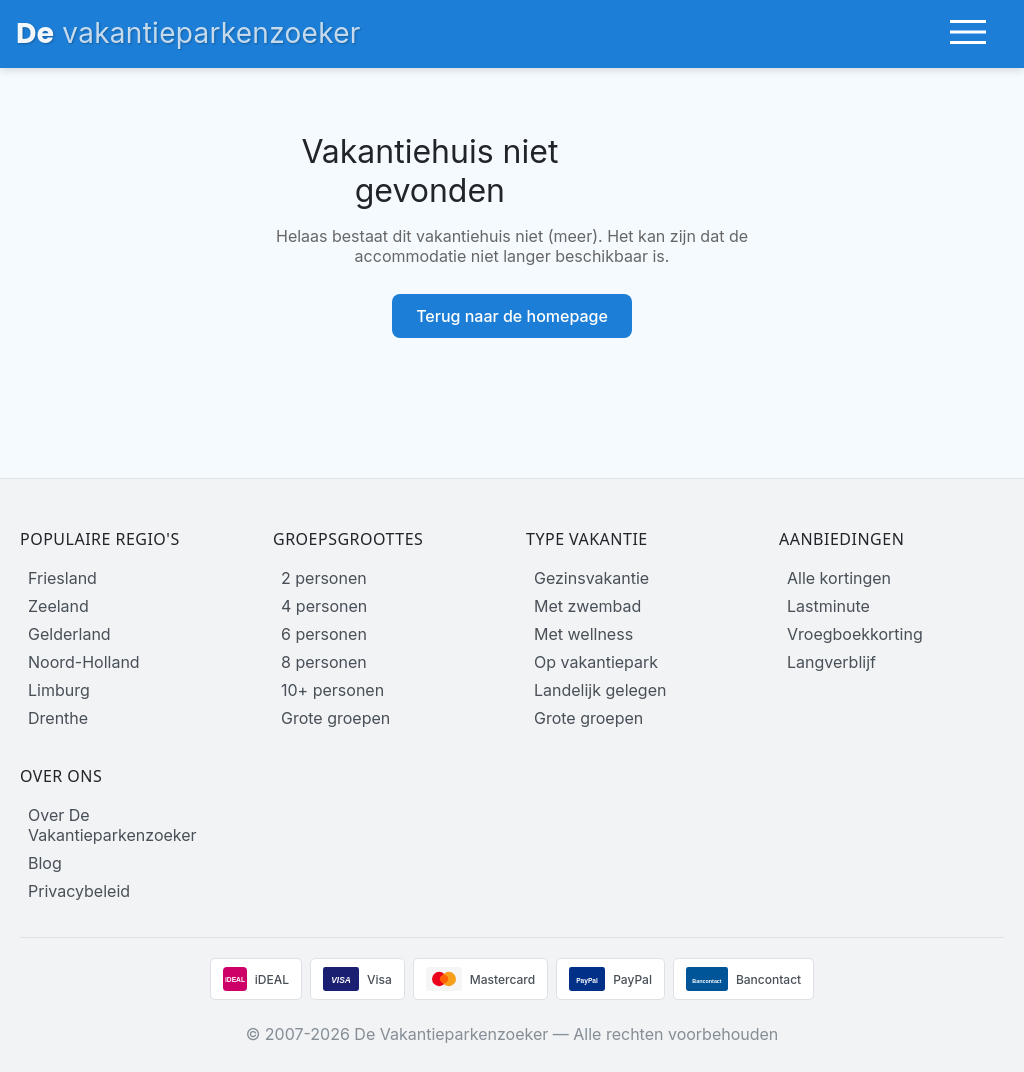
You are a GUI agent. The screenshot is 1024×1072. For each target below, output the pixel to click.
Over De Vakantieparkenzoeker (112, 825)
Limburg (59, 690)
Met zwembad (587, 606)
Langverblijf (831, 662)
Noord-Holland (84, 662)
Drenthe (58, 718)
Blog (45, 863)
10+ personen (332, 690)
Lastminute (828, 606)
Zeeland (58, 606)
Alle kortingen (839, 578)
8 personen (324, 662)
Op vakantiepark (596, 662)
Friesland (62, 578)
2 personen (324, 578)
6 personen (324, 634)
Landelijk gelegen (600, 690)
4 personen (324, 606)
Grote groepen (335, 718)
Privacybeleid (79, 891)
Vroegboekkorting (855, 634)
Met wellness (583, 634)
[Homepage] (188, 34)
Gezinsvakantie (591, 578)
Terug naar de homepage (512, 316)
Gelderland (69, 634)
